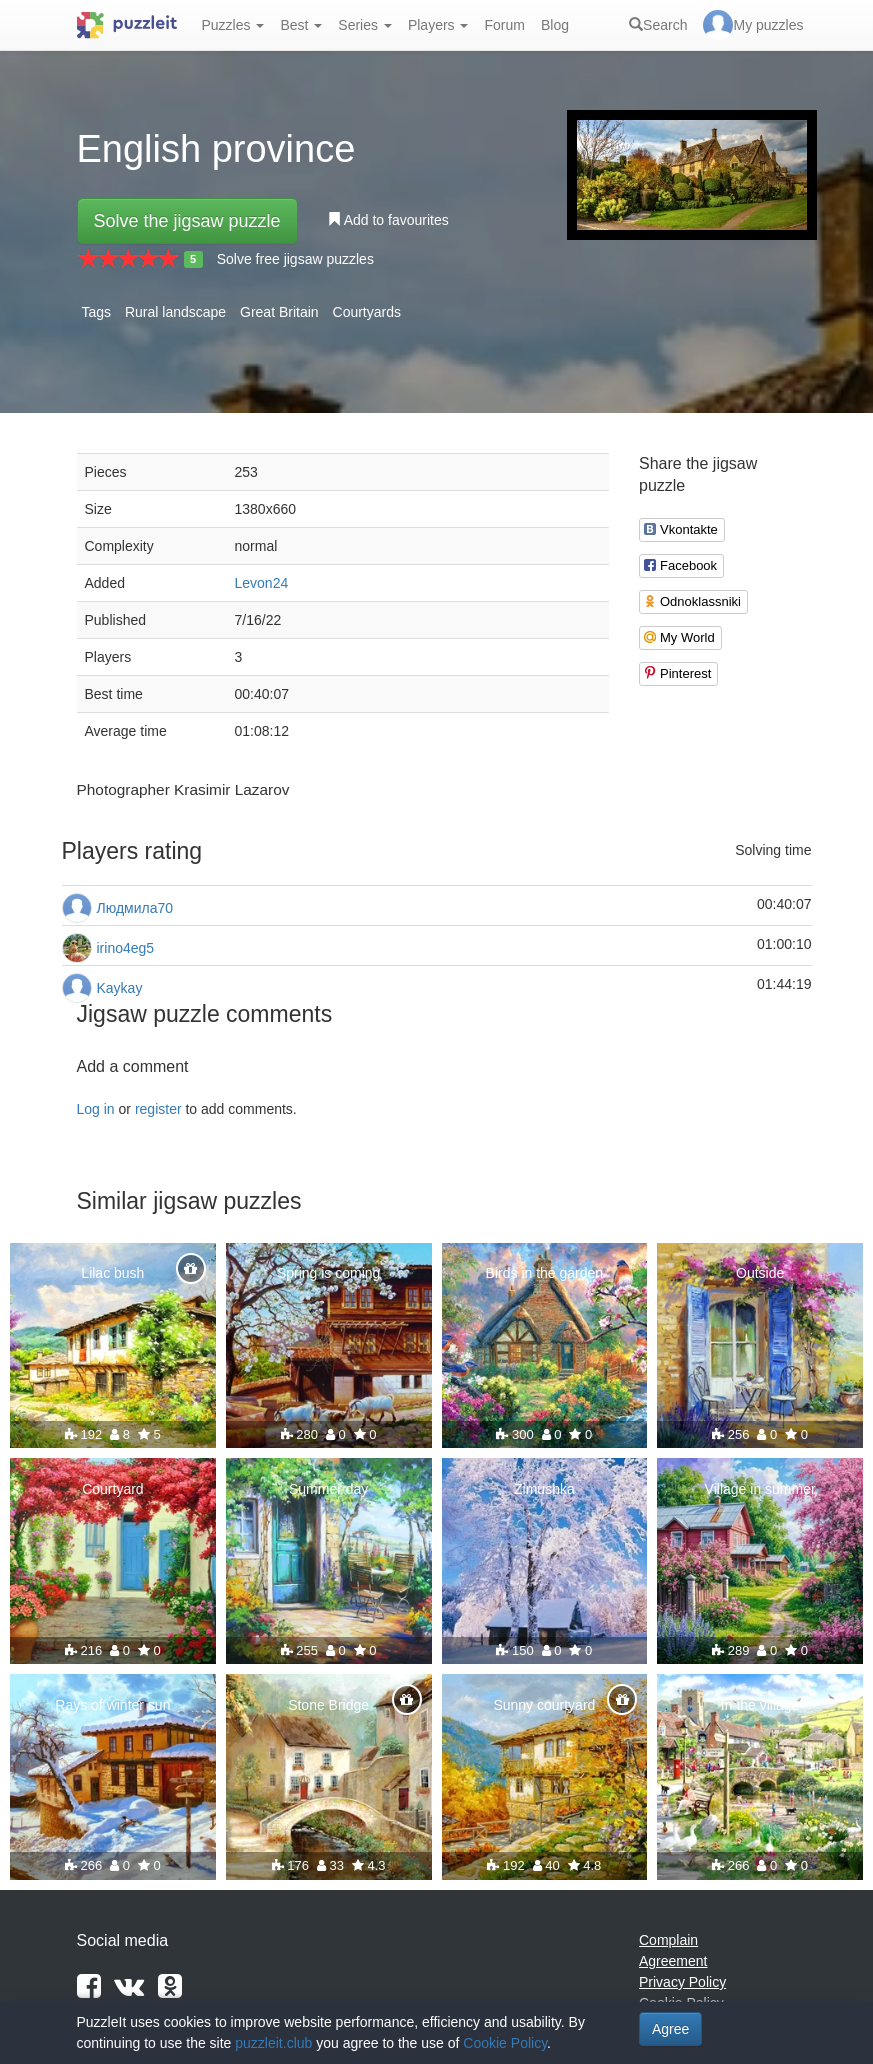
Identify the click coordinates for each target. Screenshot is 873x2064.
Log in (96, 1109)
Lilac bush (112, 1273)
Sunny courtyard (544, 1705)
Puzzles (233, 25)
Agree (670, 2029)
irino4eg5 (126, 948)
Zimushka (544, 1489)
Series (365, 25)
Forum (504, 25)
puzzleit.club (273, 2043)
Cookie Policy (505, 2043)
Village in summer (760, 1489)
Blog (555, 25)
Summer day (328, 1489)
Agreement (673, 1961)
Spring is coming (329, 1273)
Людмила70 (135, 908)
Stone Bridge (328, 1705)
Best (301, 25)
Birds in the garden (545, 1273)
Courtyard (112, 1489)
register (158, 1109)
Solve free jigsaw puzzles (295, 259)
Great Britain (279, 312)
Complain (668, 1940)
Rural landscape (175, 312)
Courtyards (367, 312)
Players (438, 25)
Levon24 (262, 583)
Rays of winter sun (112, 1705)
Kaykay (120, 988)
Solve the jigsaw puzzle (187, 221)
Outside (760, 1273)
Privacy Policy (682, 1982)
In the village (760, 1705)
